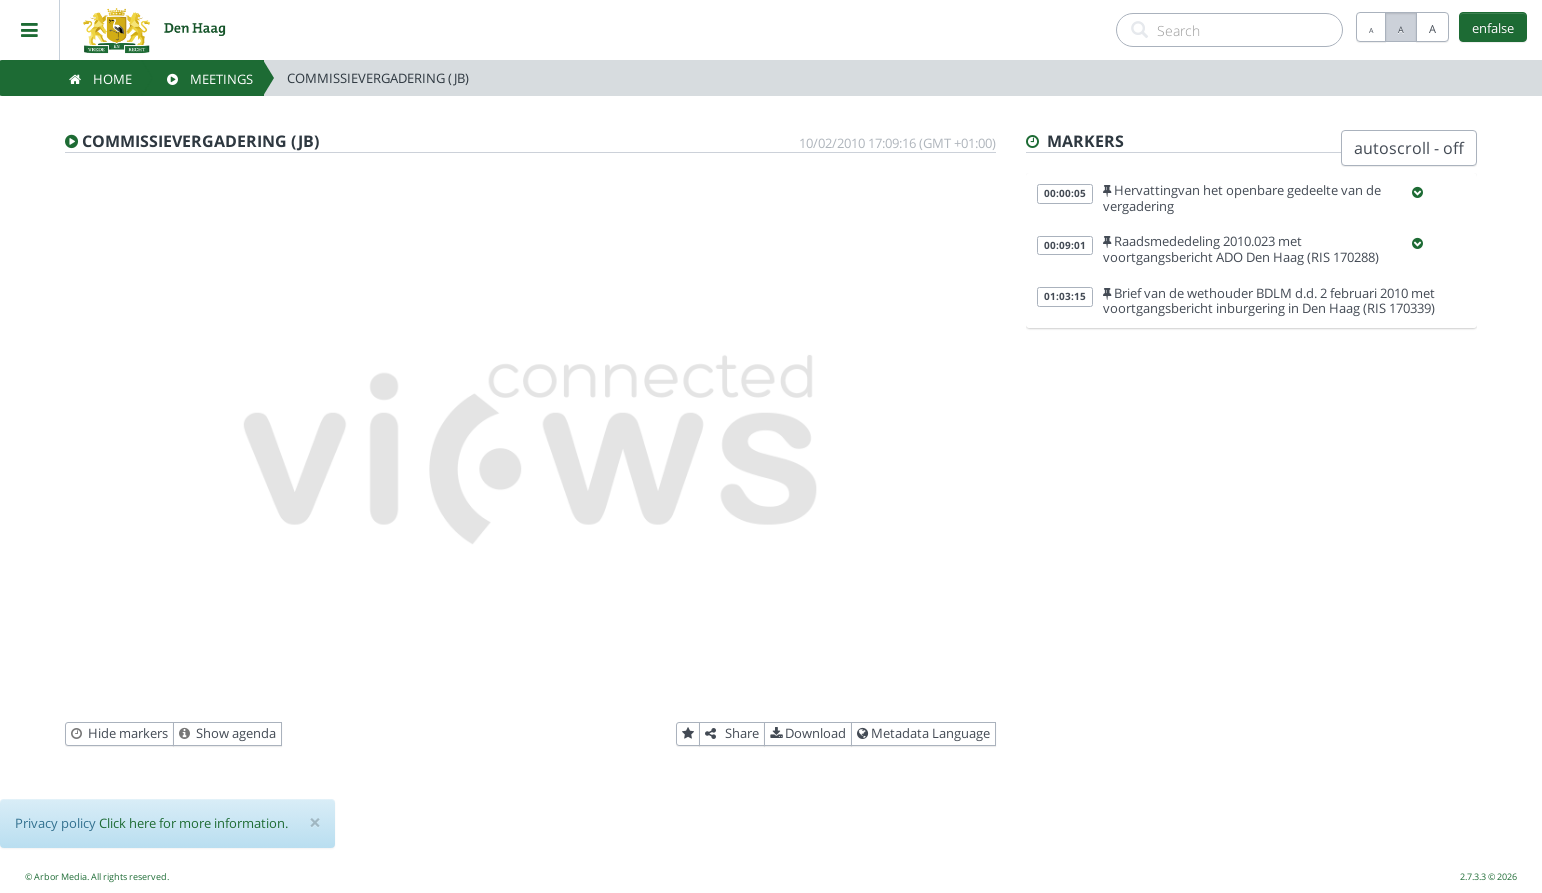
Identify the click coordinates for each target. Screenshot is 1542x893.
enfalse (1493, 28)
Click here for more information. (193, 823)
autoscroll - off (1409, 148)
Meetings (210, 79)
